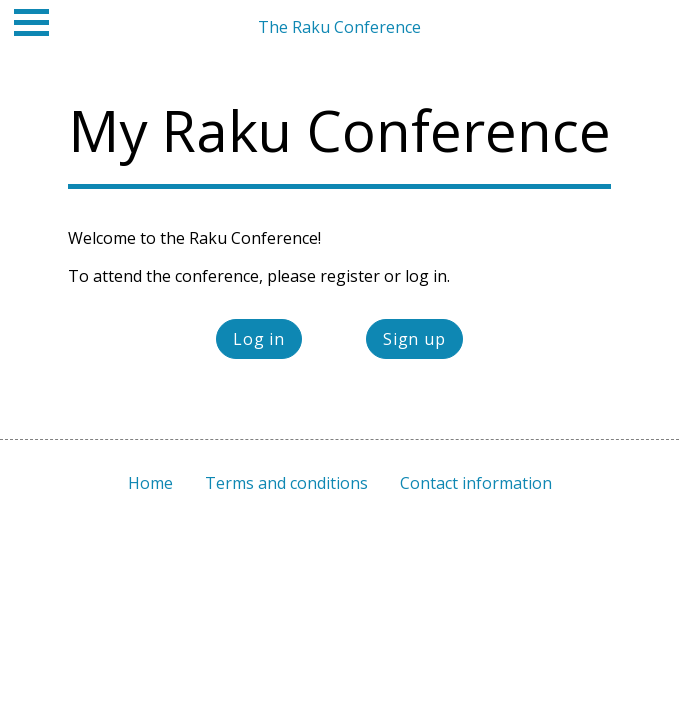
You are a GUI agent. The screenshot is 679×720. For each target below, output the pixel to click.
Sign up (414, 339)
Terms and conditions (286, 483)
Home (150, 483)
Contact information (476, 483)
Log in (259, 339)
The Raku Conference (339, 27)
